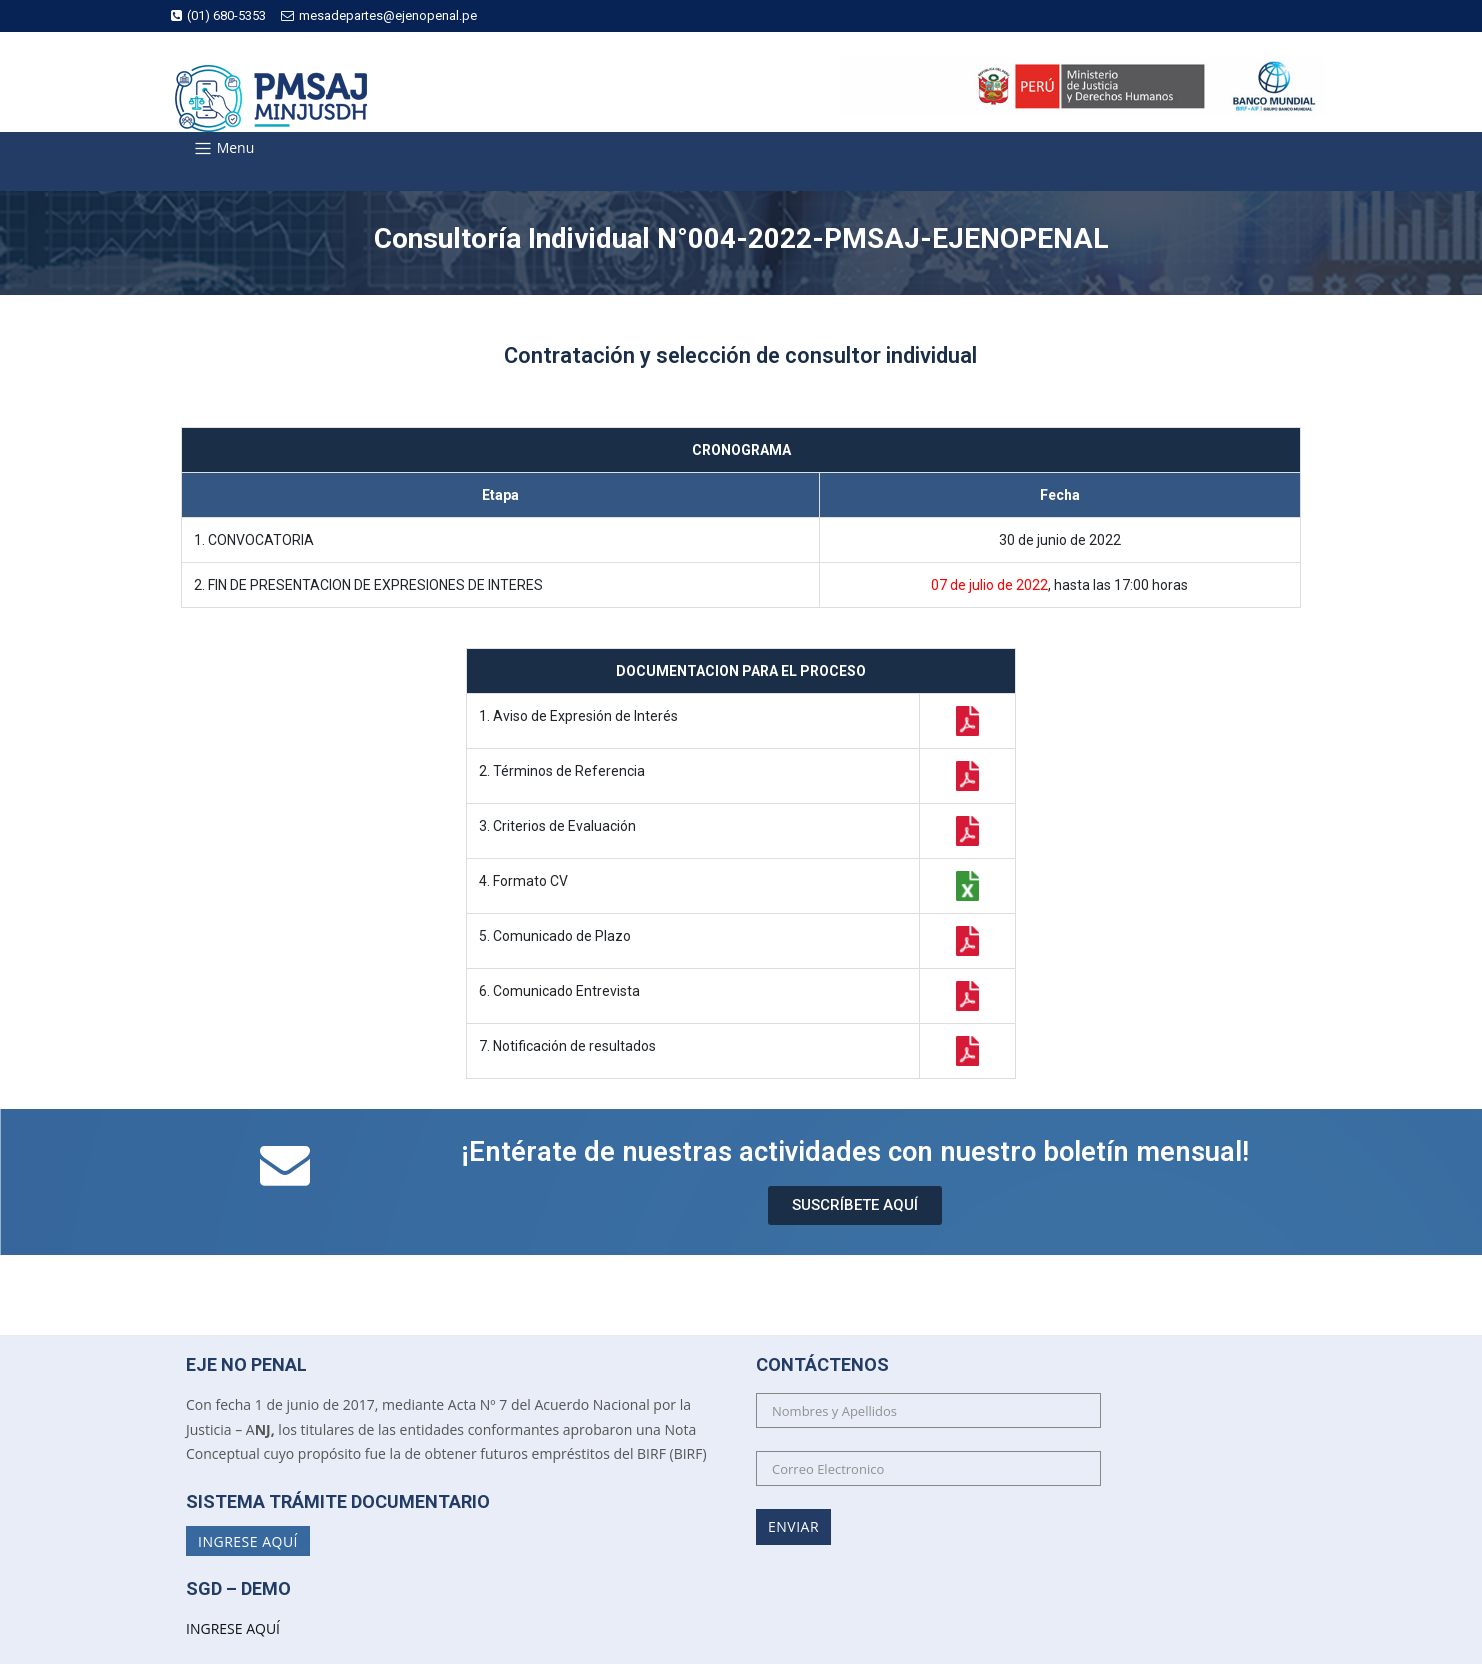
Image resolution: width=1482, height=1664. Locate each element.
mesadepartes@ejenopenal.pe (379, 15)
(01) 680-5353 (218, 15)
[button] (855, 1205)
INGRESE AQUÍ (233, 1628)
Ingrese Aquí (248, 1541)
